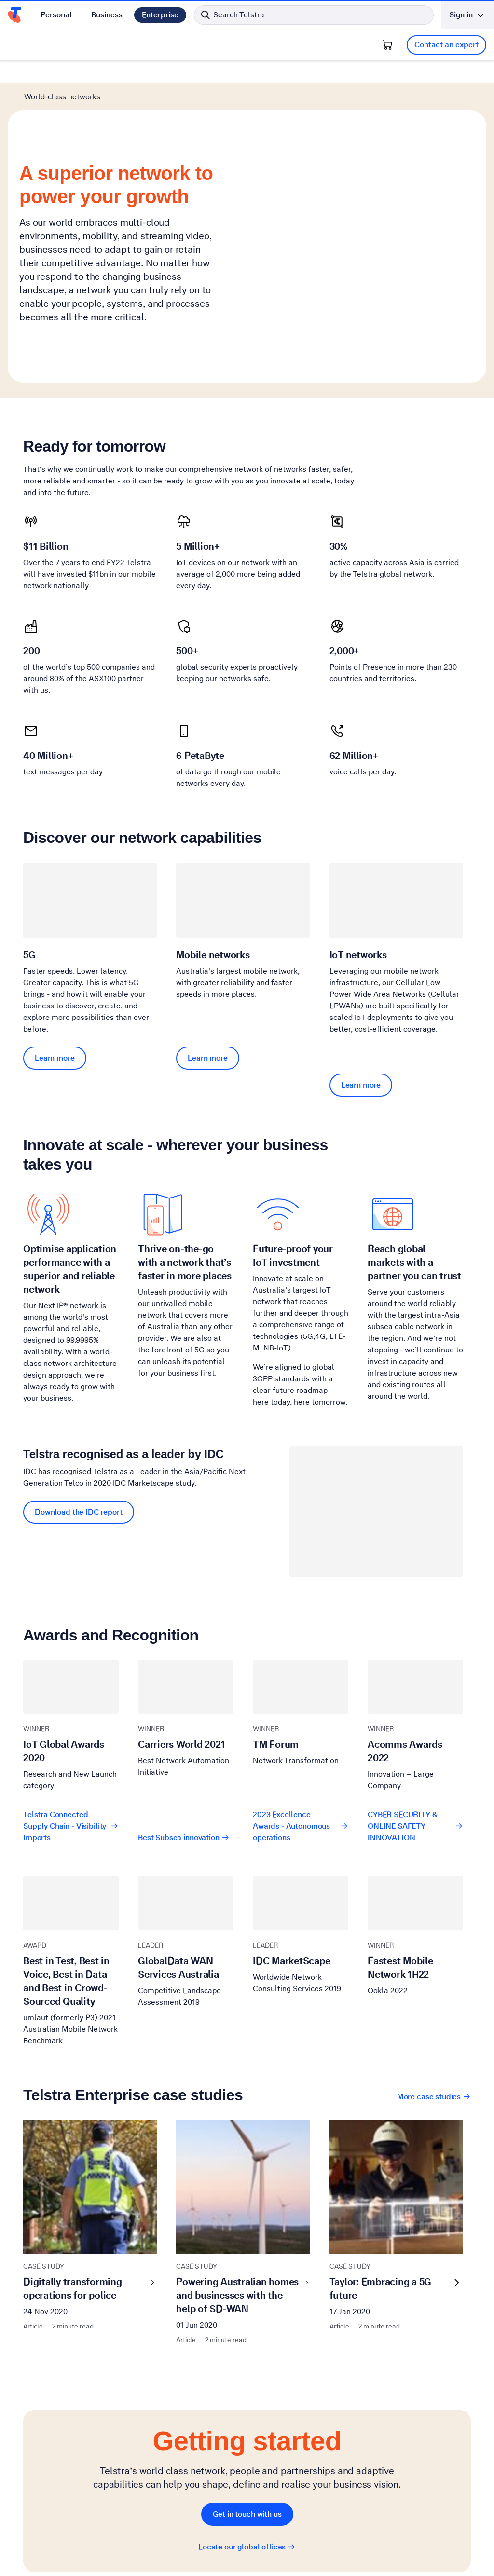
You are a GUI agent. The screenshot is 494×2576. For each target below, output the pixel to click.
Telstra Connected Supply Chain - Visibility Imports (71, 1723)
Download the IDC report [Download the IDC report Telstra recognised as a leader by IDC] (79, 1410)
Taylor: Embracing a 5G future (396, 2186)
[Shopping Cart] (387, 44)
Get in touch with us (247, 2412)
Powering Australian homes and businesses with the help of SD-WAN (243, 2193)
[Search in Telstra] (314, 15)
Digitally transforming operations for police (90, 2186)
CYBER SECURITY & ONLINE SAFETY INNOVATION (415, 1723)
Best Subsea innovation (184, 1735)
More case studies (434, 1994)
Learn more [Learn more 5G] (55, 956)
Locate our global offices (247, 2444)
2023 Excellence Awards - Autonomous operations (300, 1723)
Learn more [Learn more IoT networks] (361, 983)
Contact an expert (446, 45)
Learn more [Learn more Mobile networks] (208, 956)
